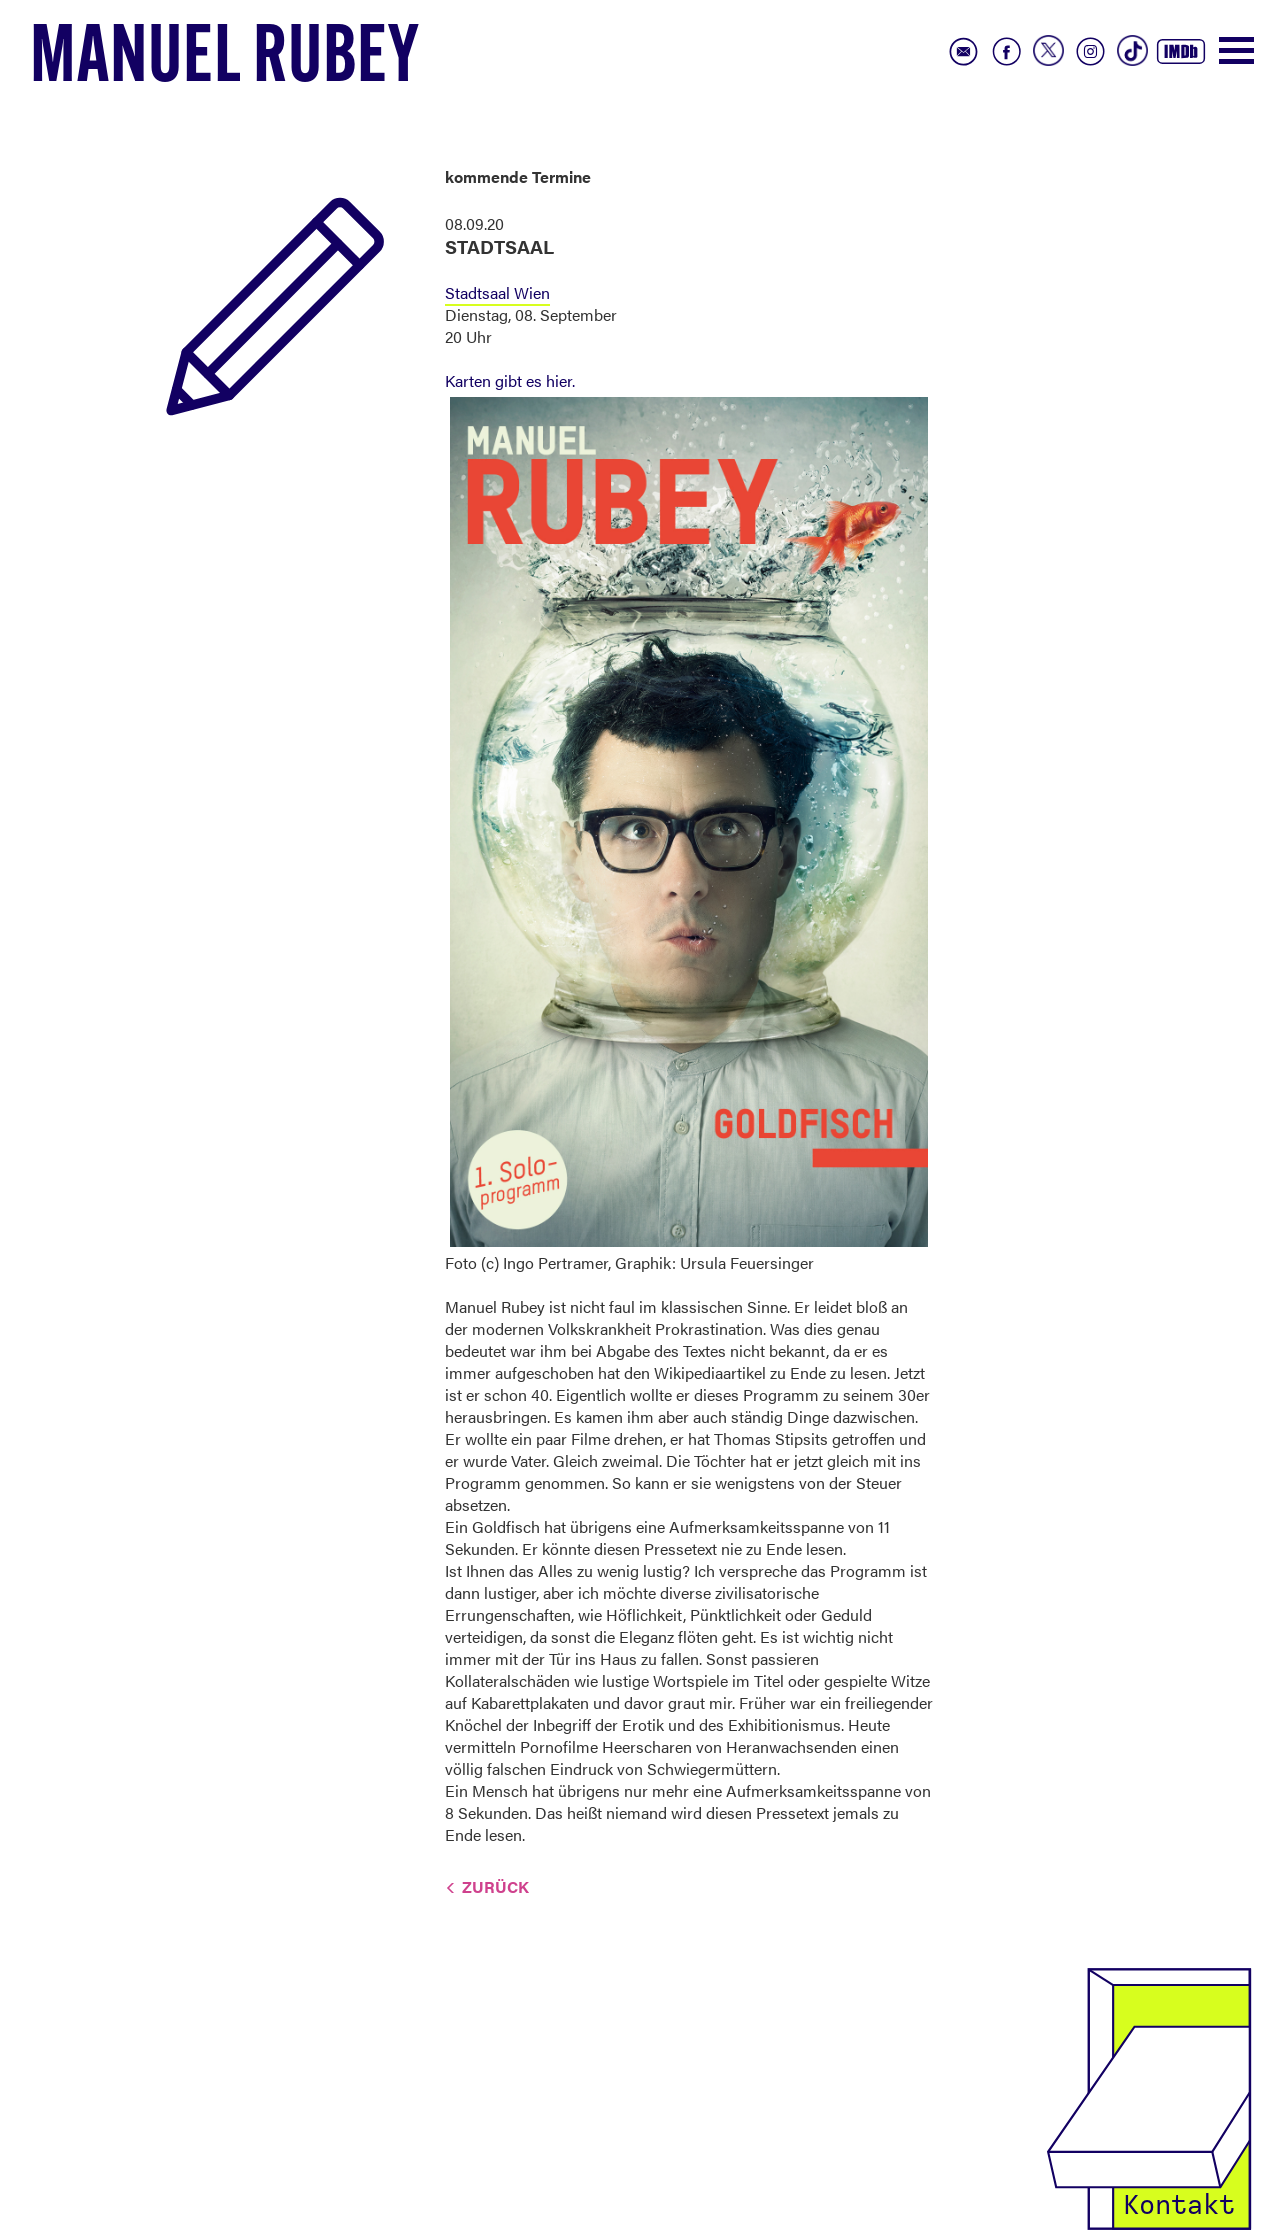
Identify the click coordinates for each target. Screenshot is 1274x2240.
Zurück (495, 1886)
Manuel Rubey (225, 61)
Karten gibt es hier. (510, 380)
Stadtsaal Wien (497, 292)
